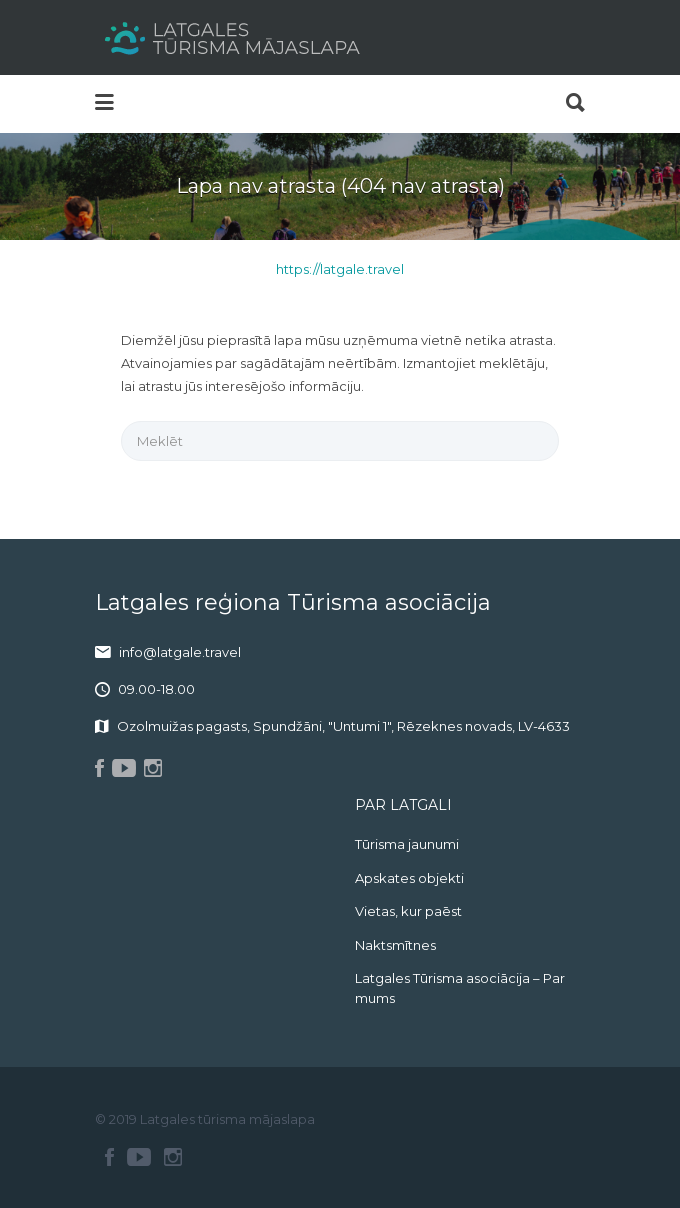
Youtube (139, 1157)
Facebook (109, 1157)
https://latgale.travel (340, 269)
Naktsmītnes (395, 945)
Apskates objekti (409, 878)
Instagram (173, 1157)
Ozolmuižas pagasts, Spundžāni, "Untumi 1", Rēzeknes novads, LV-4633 (343, 726)
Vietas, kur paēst (408, 911)
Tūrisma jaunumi (407, 844)
